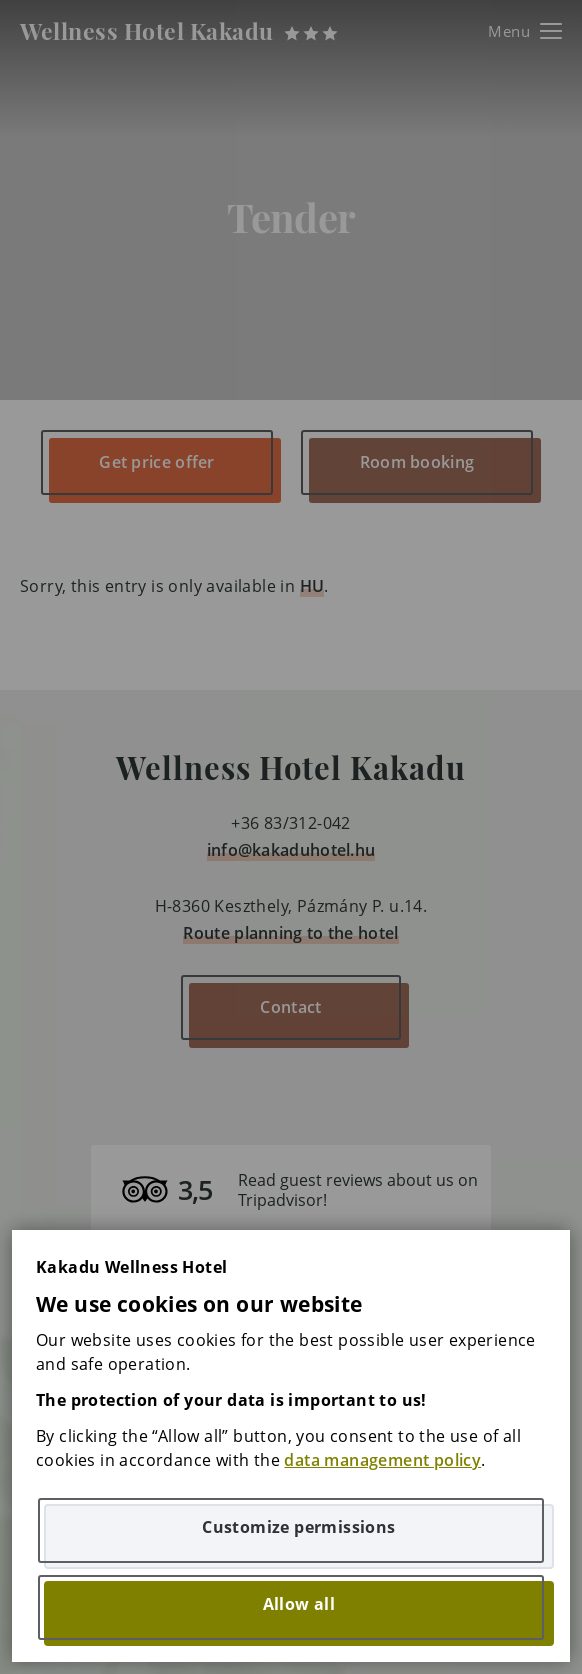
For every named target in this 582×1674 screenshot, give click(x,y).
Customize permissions (298, 1527)
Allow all (299, 1604)
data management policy (382, 1460)
